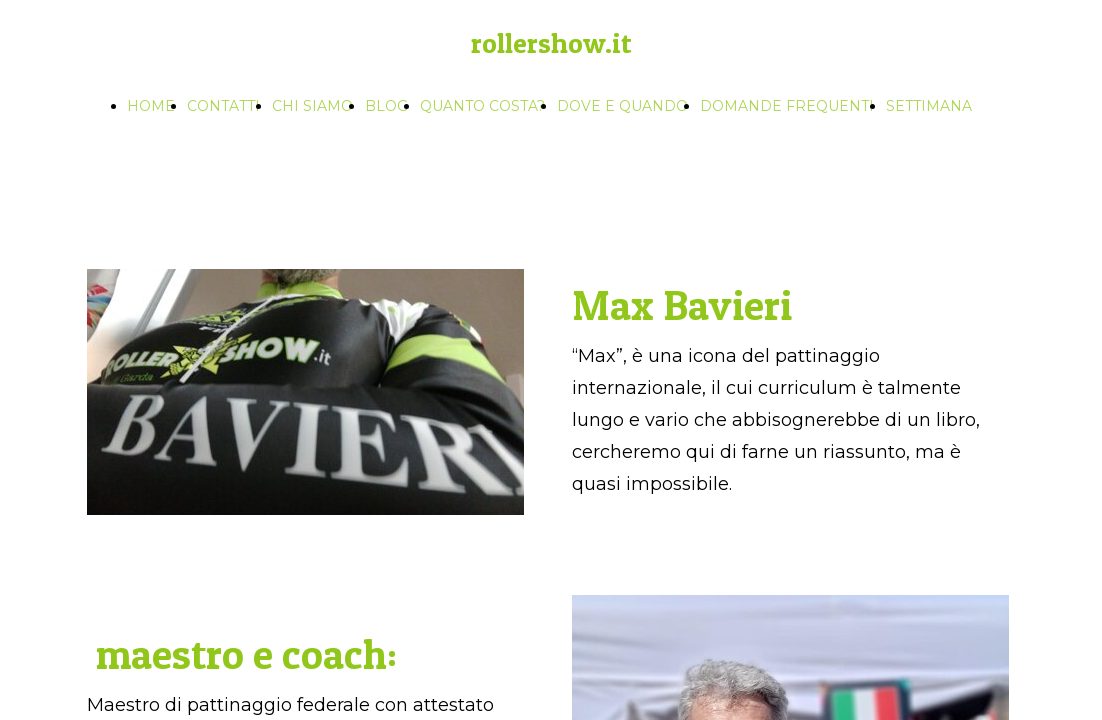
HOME (151, 106)
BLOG (386, 106)
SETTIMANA (929, 106)
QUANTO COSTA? (482, 106)
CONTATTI (223, 106)
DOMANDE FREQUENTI (787, 106)
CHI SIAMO (312, 106)
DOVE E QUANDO (622, 106)
